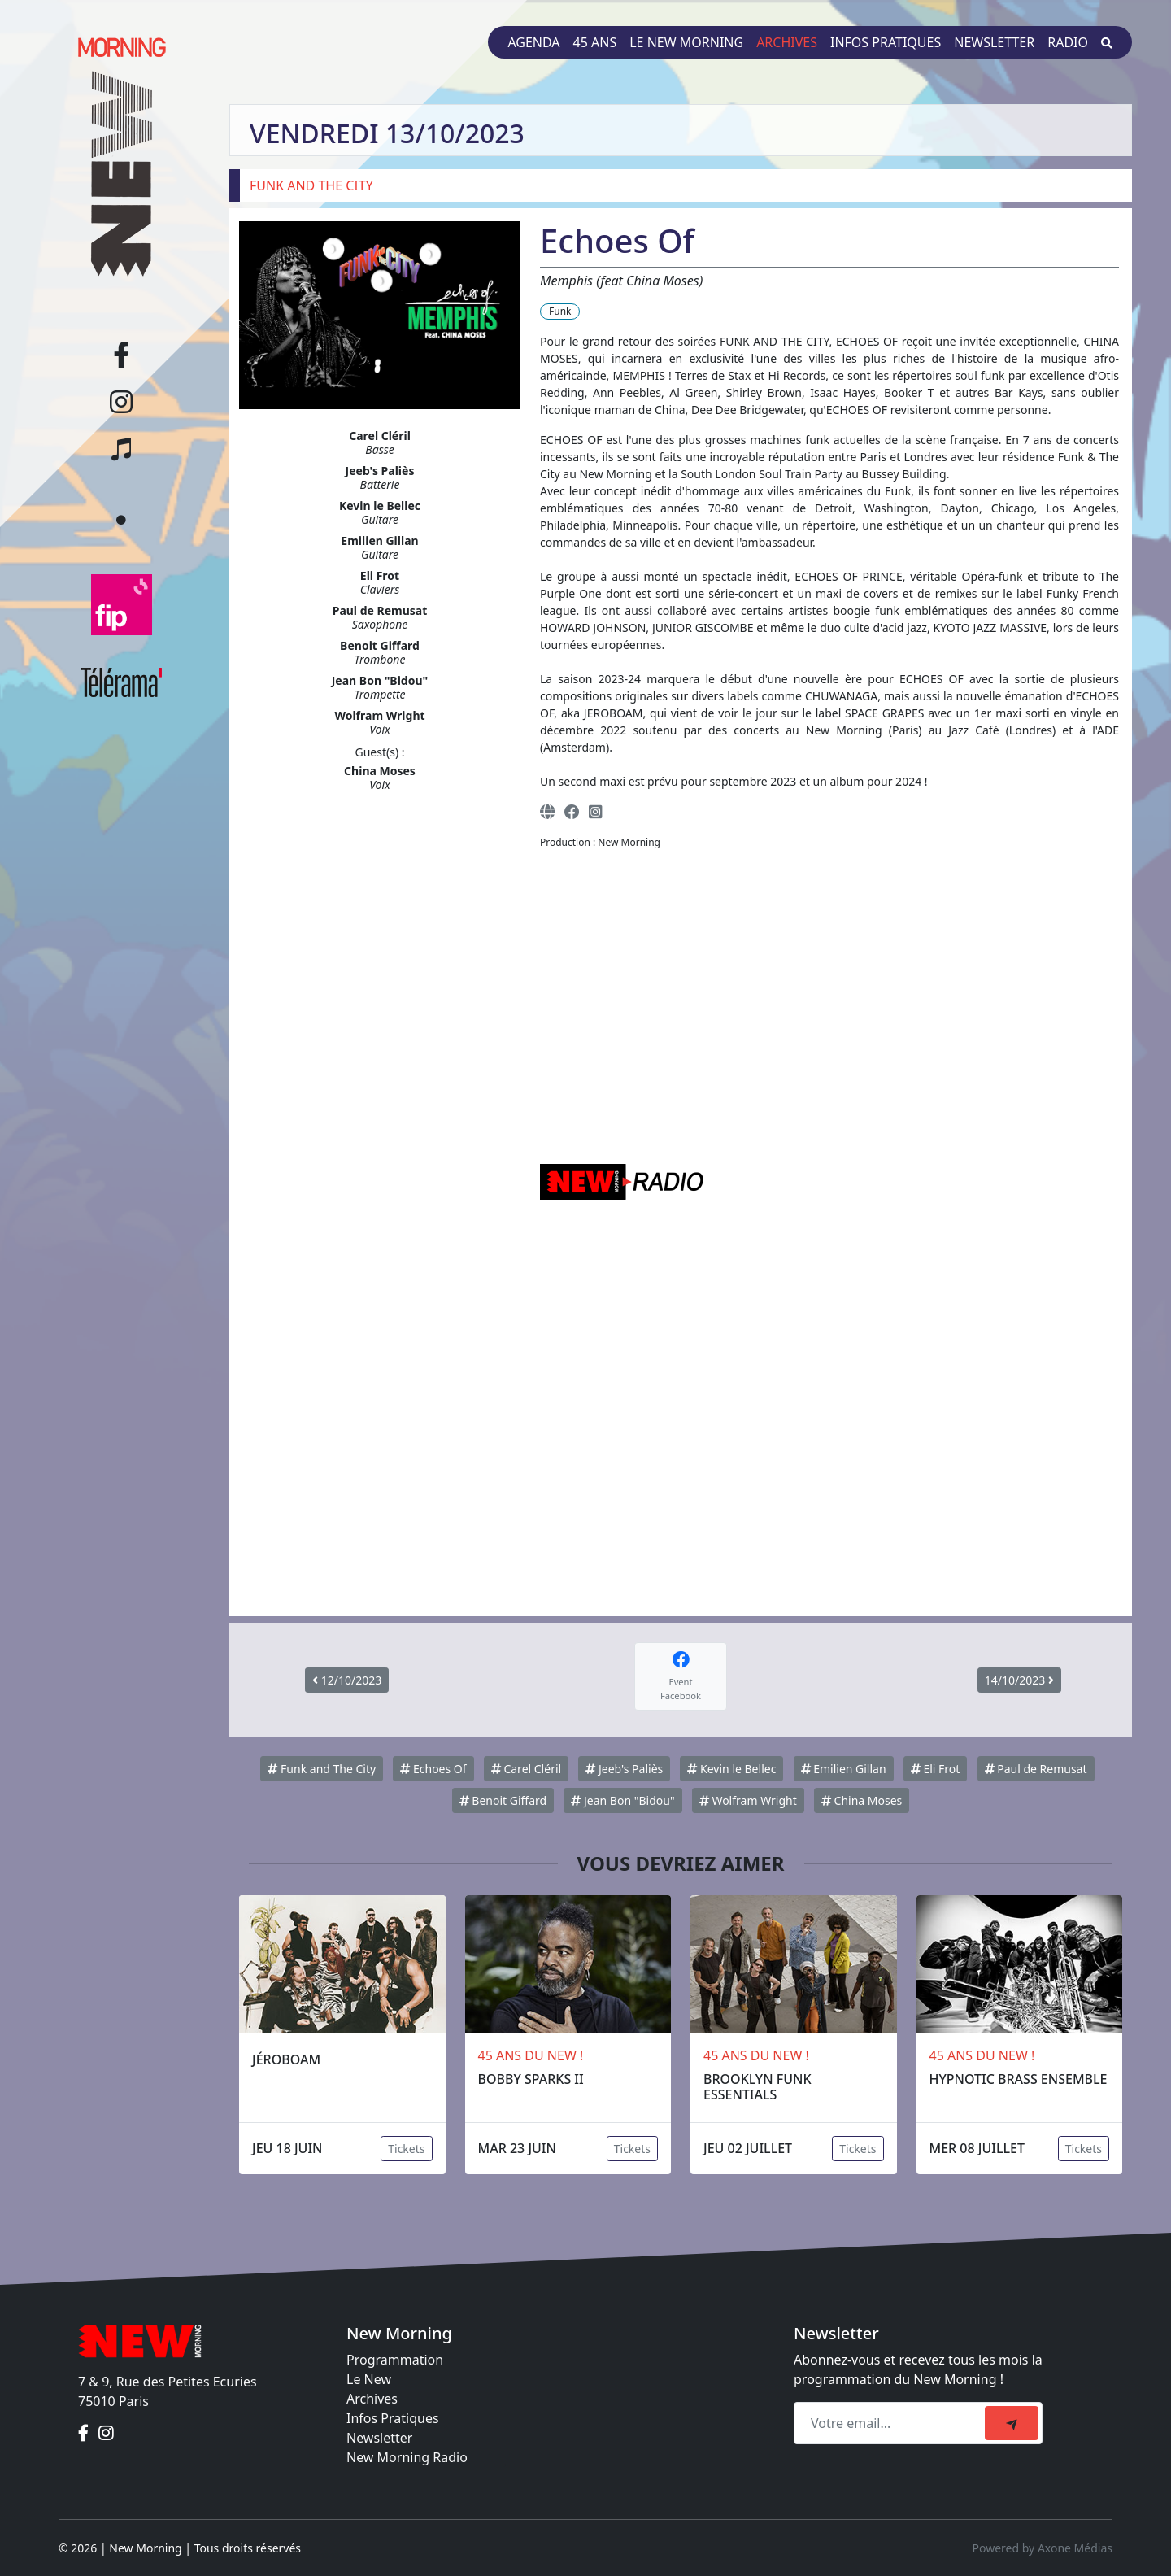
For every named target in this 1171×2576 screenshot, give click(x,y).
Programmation (394, 2360)
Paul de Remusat (1036, 1768)
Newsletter (994, 42)
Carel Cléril (526, 1768)
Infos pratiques (885, 42)
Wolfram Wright (748, 1800)
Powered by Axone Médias (1042, 2548)
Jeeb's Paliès (624, 1768)
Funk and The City (322, 1768)
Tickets (406, 2148)
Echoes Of (433, 1768)
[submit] (1011, 2423)
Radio (1067, 42)
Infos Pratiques (392, 2418)
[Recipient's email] (892, 2423)
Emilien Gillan (843, 1768)
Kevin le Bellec (731, 1768)
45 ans (595, 42)
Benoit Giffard (502, 1800)
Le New (368, 2379)
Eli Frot (935, 1768)
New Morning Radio (407, 2457)
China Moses (861, 1800)
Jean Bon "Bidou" (622, 1800)
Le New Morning (686, 42)
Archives (786, 42)
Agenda (533, 42)
